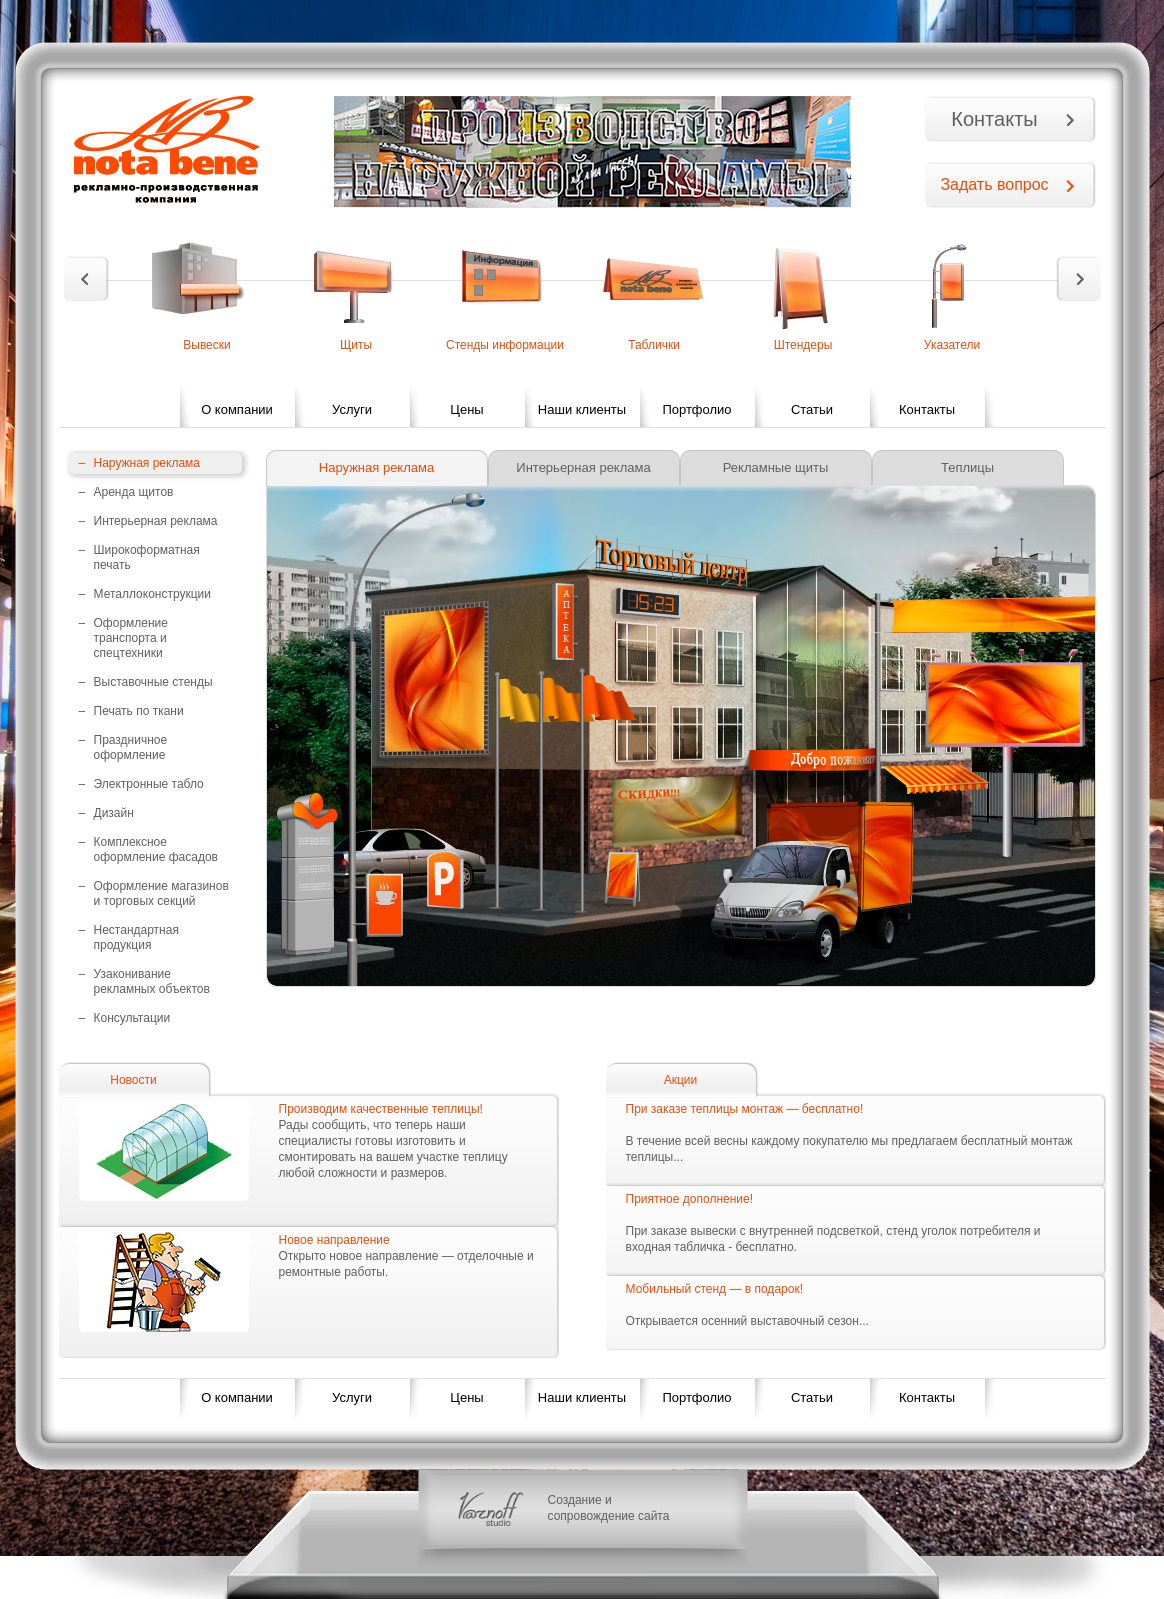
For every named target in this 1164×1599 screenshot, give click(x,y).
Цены (466, 409)
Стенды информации (505, 345)
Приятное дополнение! (690, 1199)
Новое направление (334, 1240)
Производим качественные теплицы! (381, 1109)
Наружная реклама (376, 467)
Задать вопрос (994, 184)
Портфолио (696, 409)
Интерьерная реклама (583, 467)
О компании (237, 409)
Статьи (812, 409)
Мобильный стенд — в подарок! (714, 1289)
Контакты (994, 119)
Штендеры (803, 345)
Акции (681, 1080)
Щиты (356, 345)
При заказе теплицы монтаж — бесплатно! (745, 1109)
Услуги (352, 409)
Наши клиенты (582, 409)
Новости (133, 1080)
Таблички (654, 345)
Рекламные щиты (776, 467)
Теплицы (967, 467)
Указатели (952, 345)
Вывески (207, 345)
